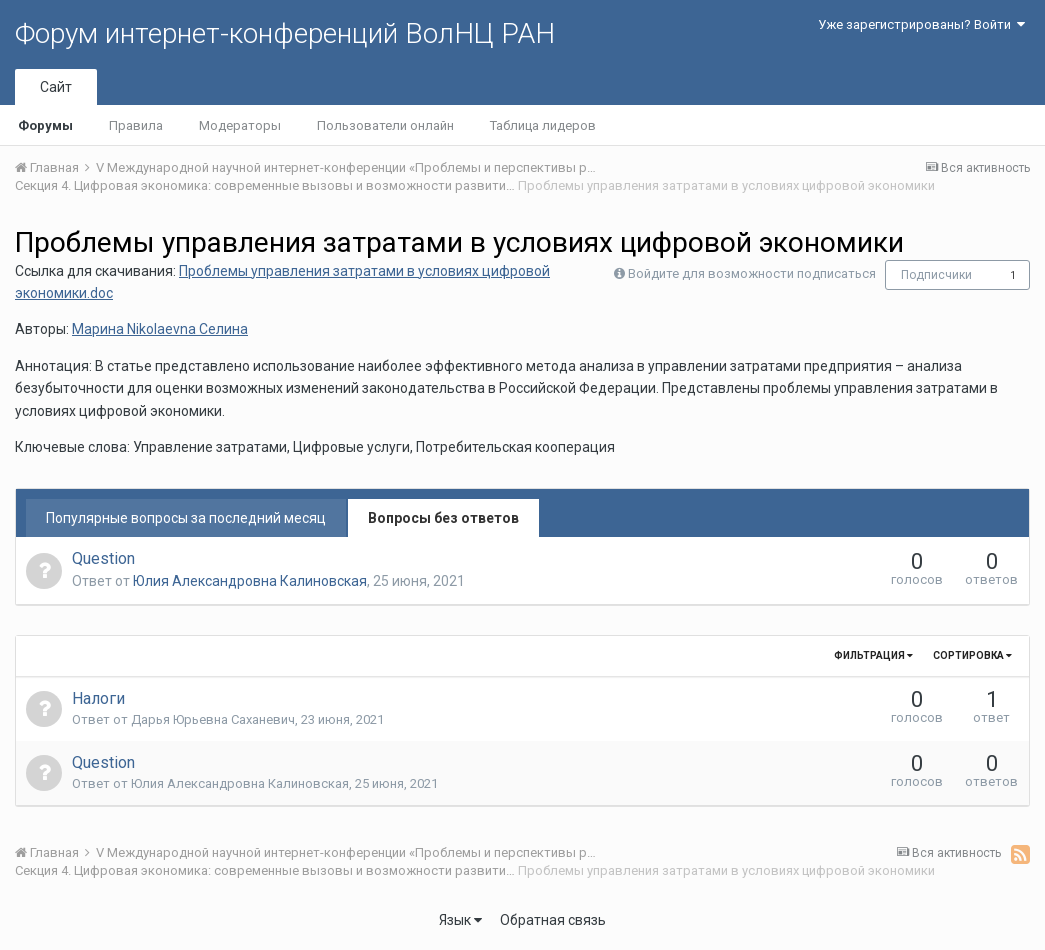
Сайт (56, 87)
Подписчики (936, 275)
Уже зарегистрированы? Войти (921, 24)
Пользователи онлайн (385, 125)
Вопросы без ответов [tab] (443, 518)
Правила (136, 125)
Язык (460, 920)
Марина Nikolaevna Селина (160, 329)
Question (103, 558)
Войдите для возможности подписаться (752, 273)
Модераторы (240, 125)
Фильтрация (873, 655)
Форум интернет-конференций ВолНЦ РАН (285, 33)
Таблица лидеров (543, 125)
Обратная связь (553, 920)
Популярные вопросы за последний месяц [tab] (186, 518)
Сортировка (972, 655)
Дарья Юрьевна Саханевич (213, 719)
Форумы (45, 125)
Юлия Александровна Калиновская (250, 581)
